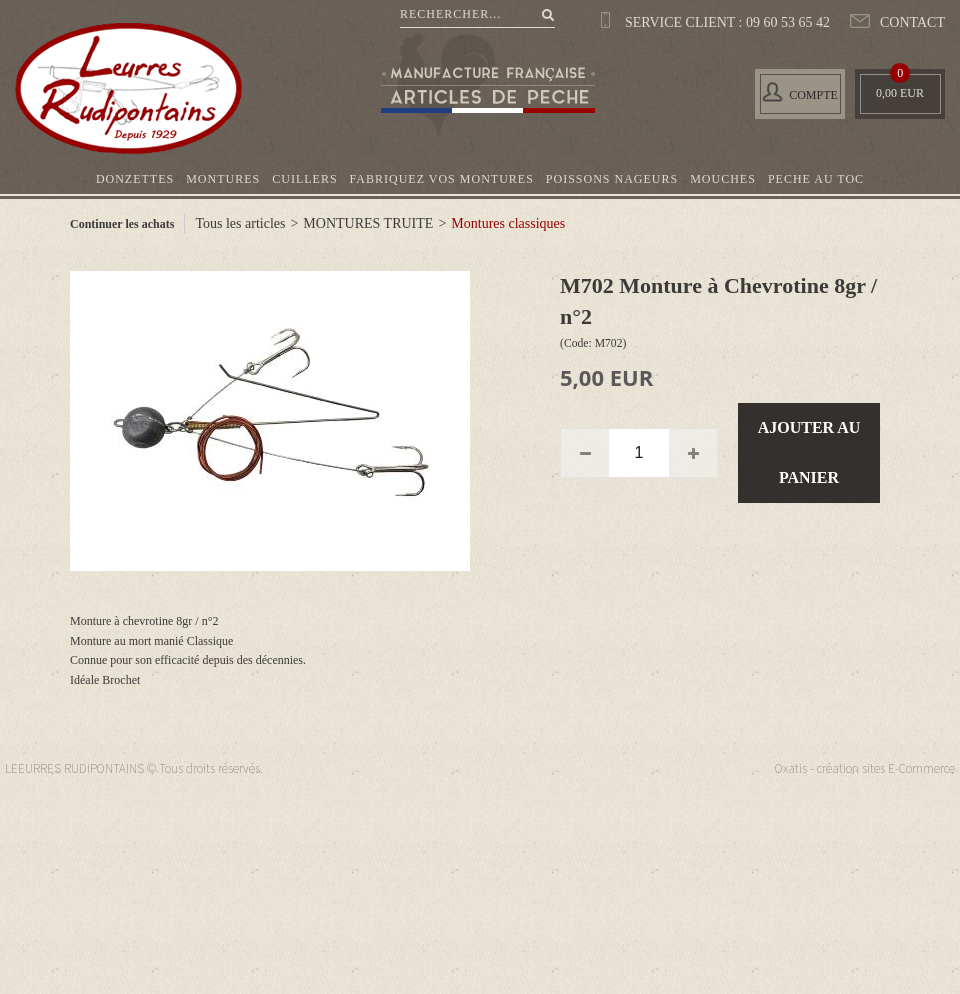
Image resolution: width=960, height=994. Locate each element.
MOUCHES (723, 179)
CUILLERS (304, 179)
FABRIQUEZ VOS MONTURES (442, 179)
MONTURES (223, 179)
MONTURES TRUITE (368, 223)
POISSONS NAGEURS (612, 179)
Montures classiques (508, 223)
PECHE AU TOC (816, 179)
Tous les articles (240, 223)
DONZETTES (135, 179)
